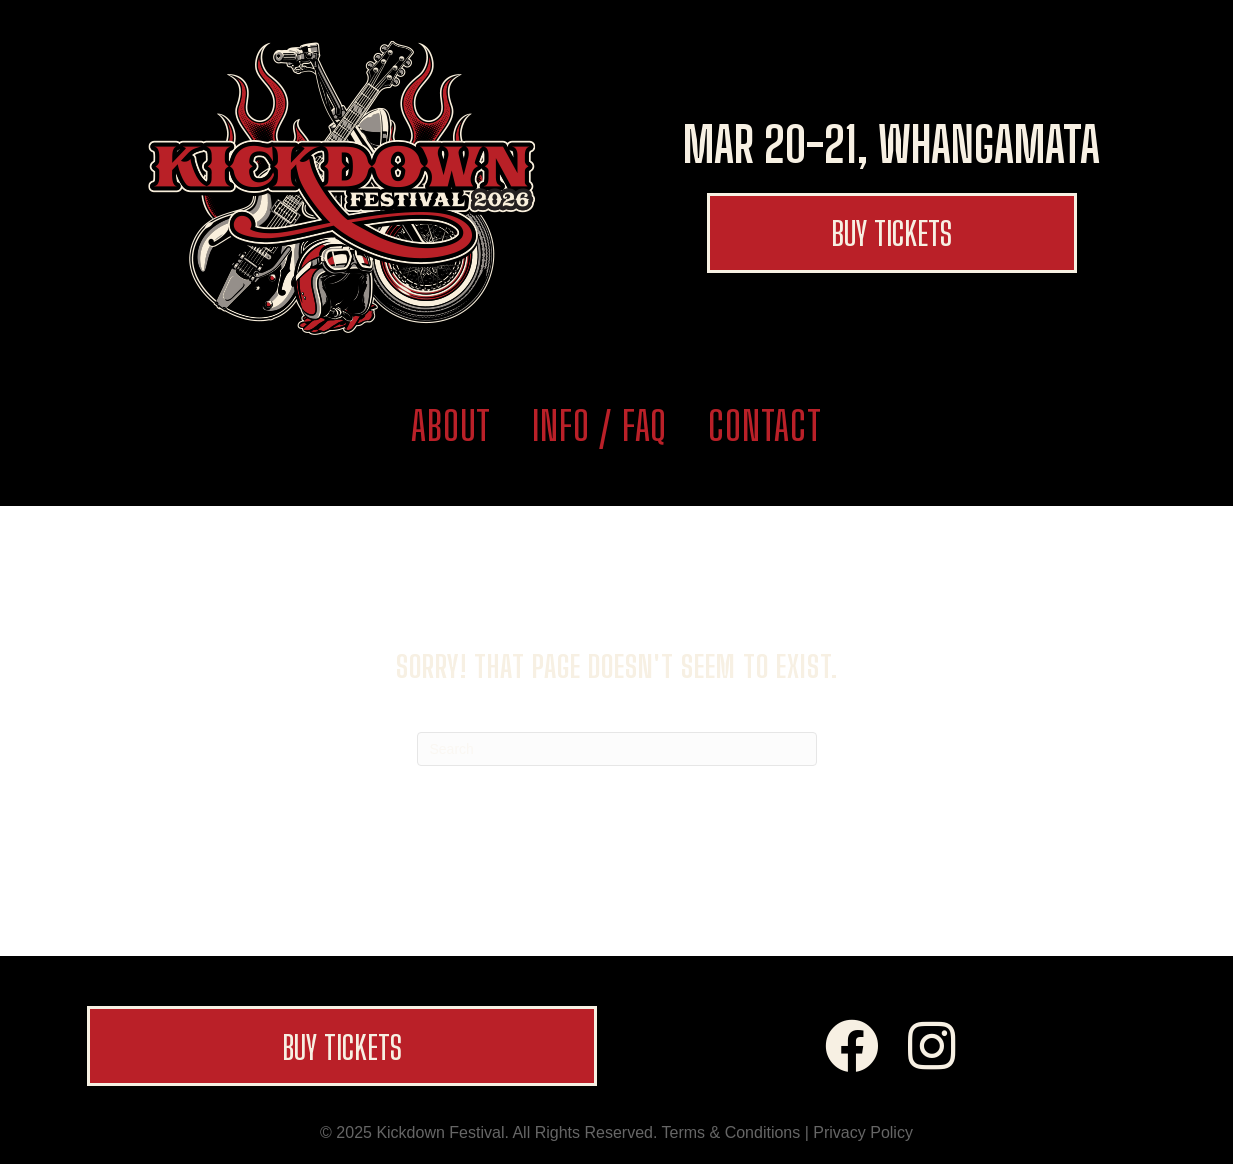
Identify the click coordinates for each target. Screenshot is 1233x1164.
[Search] (617, 749)
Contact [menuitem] (765, 426)
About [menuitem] (451, 426)
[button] (892, 233)
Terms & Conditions (731, 1132)
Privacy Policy (863, 1132)
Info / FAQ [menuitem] (599, 426)
